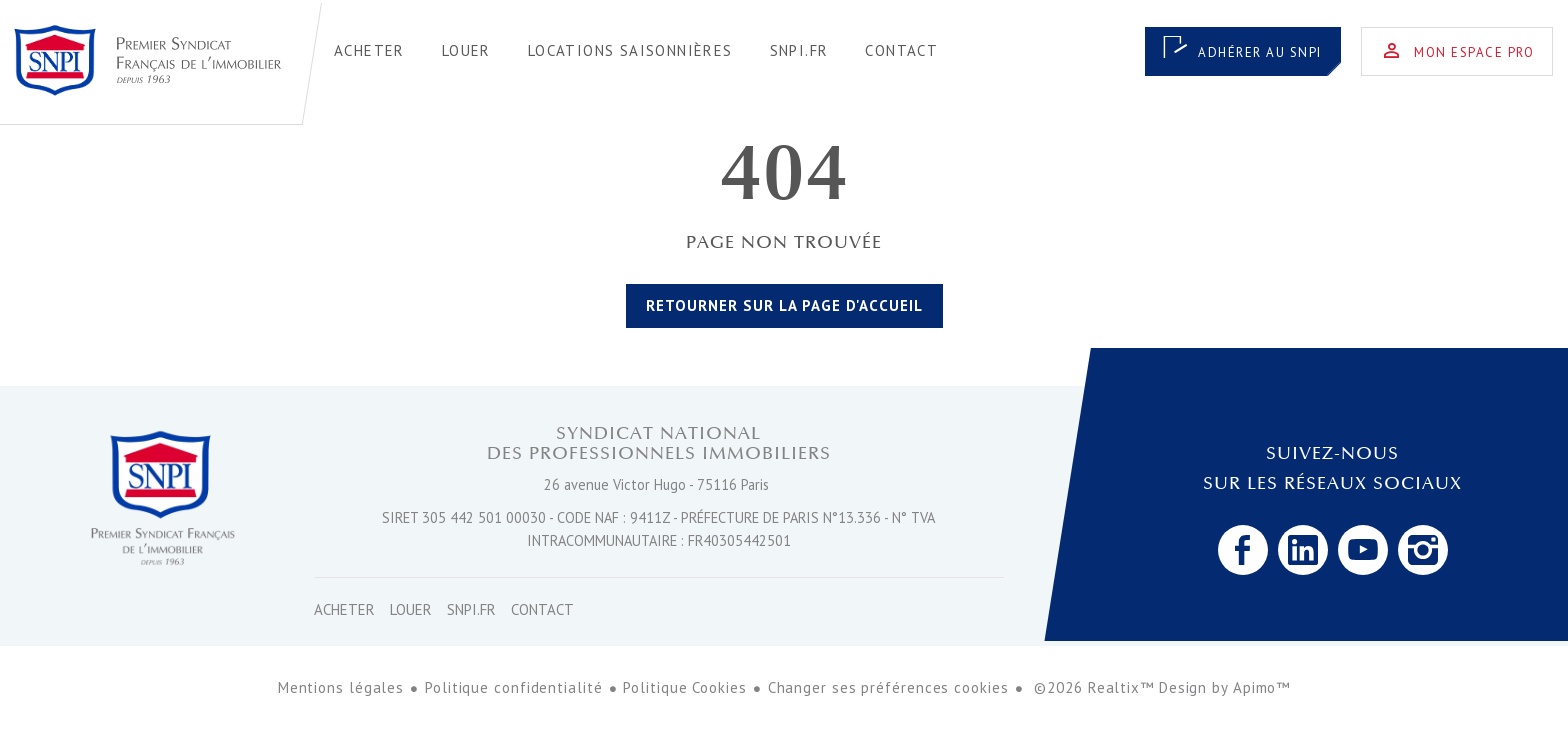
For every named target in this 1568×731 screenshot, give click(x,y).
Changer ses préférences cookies (888, 687)
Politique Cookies (684, 687)
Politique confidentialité (514, 687)
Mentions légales (341, 687)
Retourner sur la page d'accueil (784, 305)
